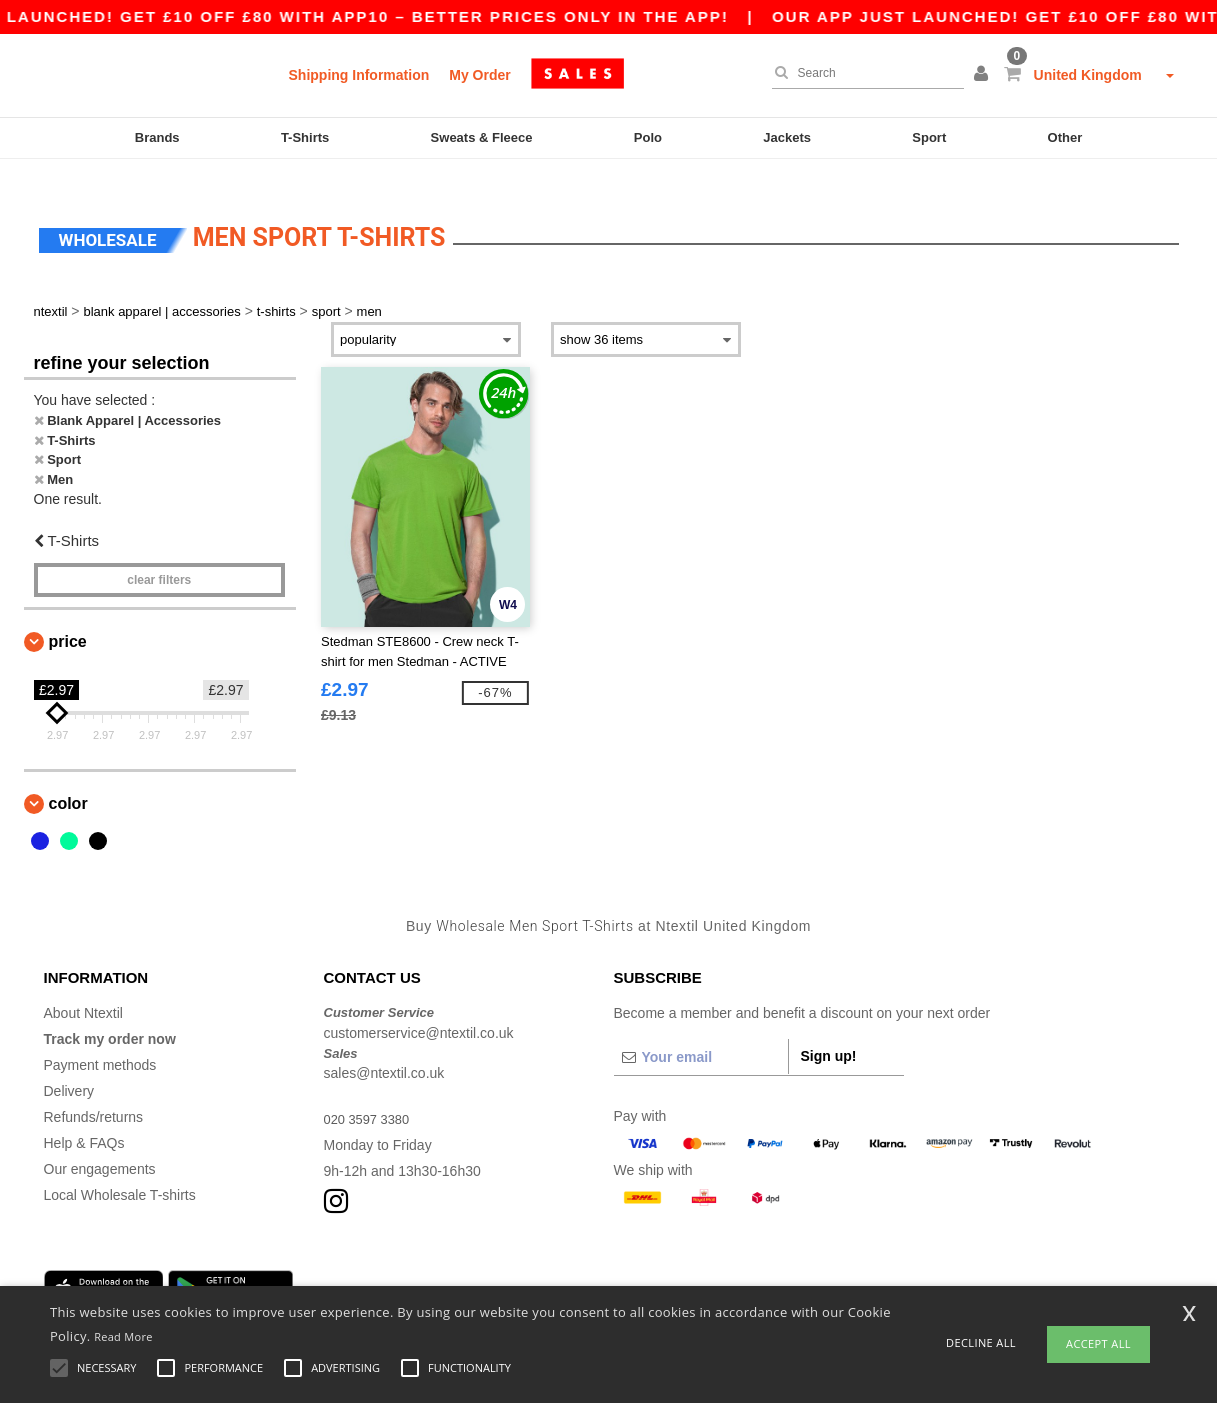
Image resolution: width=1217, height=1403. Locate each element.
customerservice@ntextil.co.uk (419, 1008)
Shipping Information (359, 75)
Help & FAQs (84, 1119)
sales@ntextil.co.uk (384, 1049)
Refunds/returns (94, 1093)
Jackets (787, 137)
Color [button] (68, 778)
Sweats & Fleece (482, 137)
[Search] (863, 73)
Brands (157, 137)
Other (1065, 137)
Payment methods (100, 1041)
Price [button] (68, 616)
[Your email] (701, 1033)
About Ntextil (83, 989)
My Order (479, 75)
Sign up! (829, 1032)
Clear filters (159, 555)
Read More (123, 1336)
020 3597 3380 (370, 1095)
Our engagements (100, 1145)
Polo (648, 137)
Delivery (69, 1067)
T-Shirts (305, 137)
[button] (984, 75)
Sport (929, 137)
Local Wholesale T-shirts (120, 1171)
